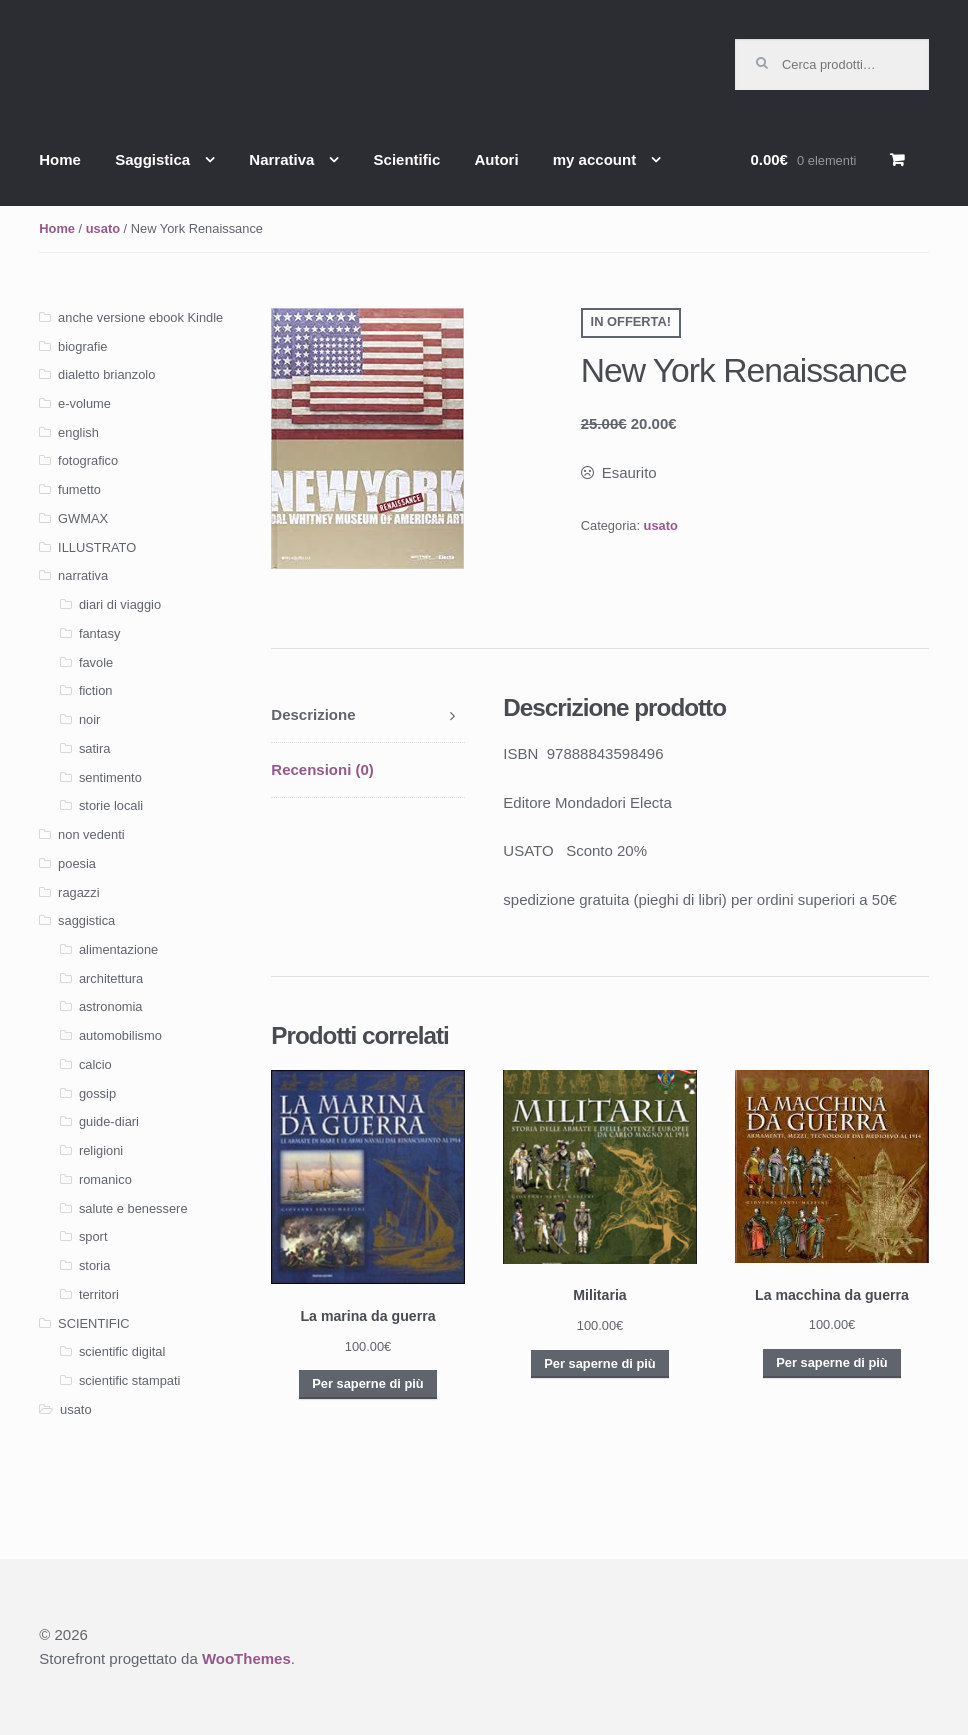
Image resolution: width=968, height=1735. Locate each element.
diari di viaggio (120, 604)
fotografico (88, 460)
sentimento (110, 777)
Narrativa (281, 159)
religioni (101, 1150)
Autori (496, 159)
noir (89, 719)
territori (99, 1294)
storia (94, 1265)
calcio (95, 1064)
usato (103, 228)
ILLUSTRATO (97, 547)
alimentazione (118, 949)
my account (594, 159)
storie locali (111, 805)
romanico (105, 1179)
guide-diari (109, 1121)
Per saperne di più (367, 1383)
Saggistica (152, 159)
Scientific (407, 159)
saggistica (86, 920)
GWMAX (83, 518)
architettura (111, 978)
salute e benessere (133, 1208)
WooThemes (246, 1658)
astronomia (111, 1006)
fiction (96, 690)
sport (93, 1236)
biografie (82, 346)
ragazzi (78, 892)
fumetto (79, 489)
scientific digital (122, 1351)
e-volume (84, 403)
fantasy (99, 633)
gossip (97, 1093)
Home (60, 159)
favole (96, 662)
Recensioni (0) (322, 769)
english (78, 432)
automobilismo (120, 1035)
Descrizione (313, 714)
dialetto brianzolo (106, 374)
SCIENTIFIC (93, 1323)
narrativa (83, 575)
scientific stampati (129, 1380)
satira (94, 748)
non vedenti (91, 834)
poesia (77, 863)
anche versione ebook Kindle (140, 317)
